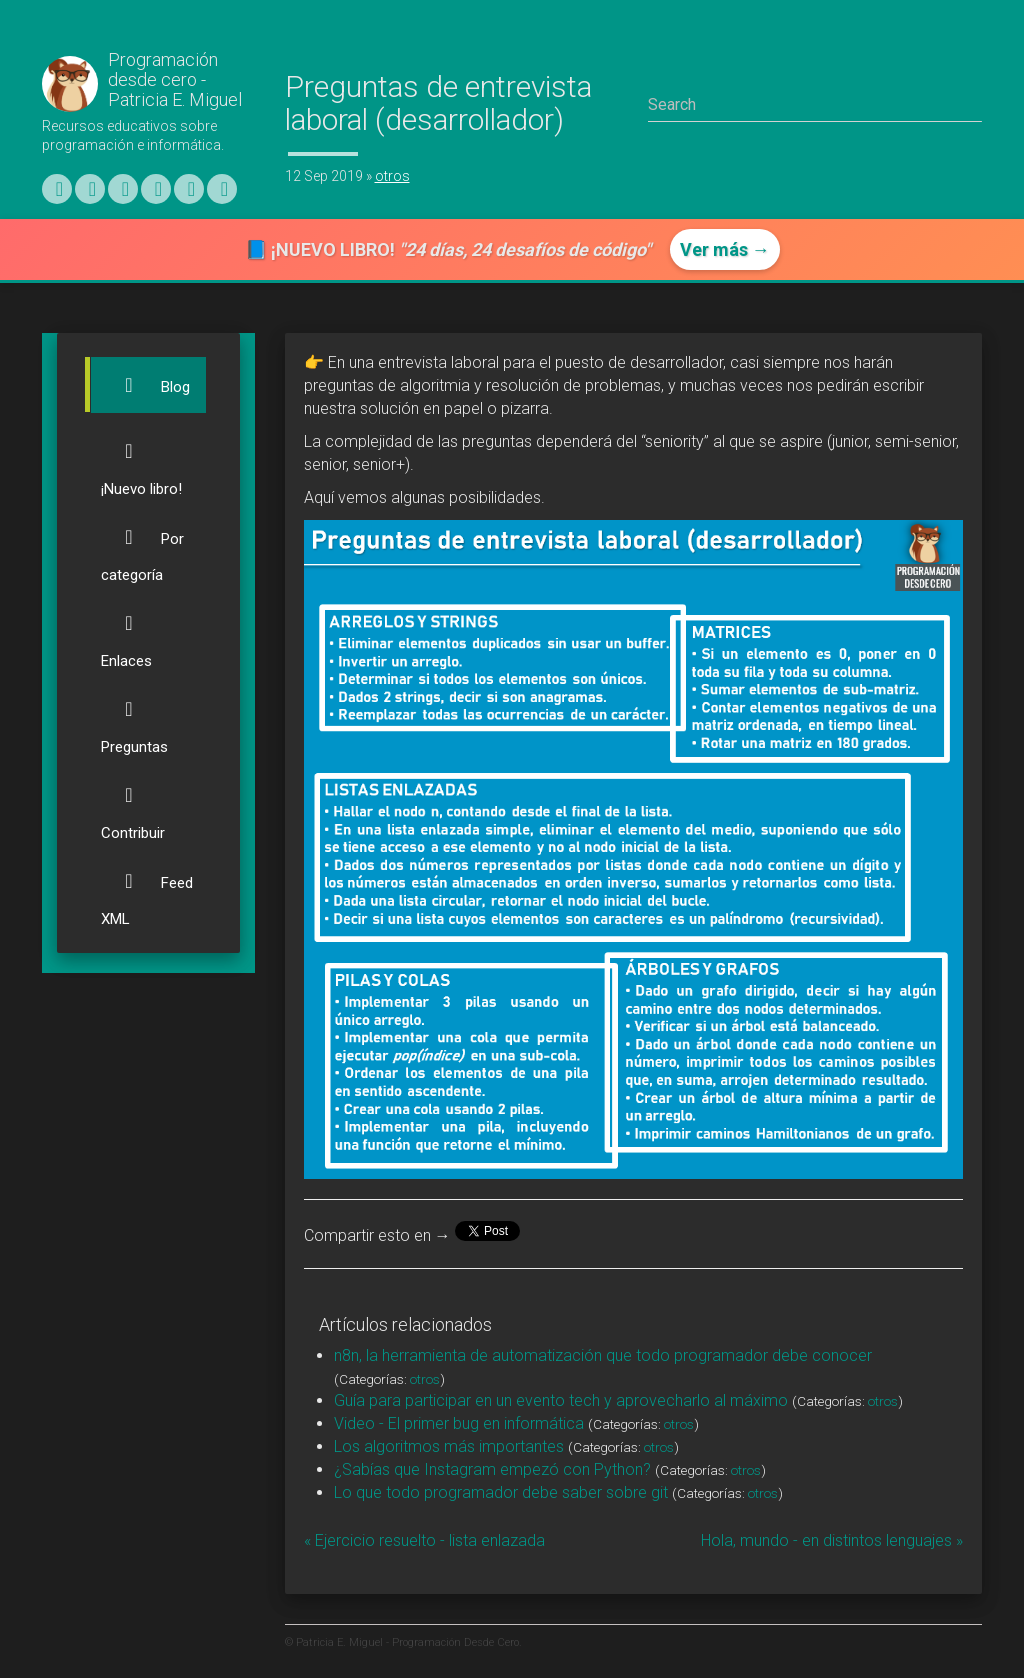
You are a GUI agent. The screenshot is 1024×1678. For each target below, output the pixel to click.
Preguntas (134, 718)
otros (392, 176)
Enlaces (129, 632)
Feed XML (147, 890)
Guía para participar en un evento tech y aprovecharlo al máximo (561, 1400)
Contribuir (133, 804)
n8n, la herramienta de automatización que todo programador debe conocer (603, 1355)
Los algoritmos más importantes (449, 1446)
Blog (145, 385)
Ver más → (725, 249)
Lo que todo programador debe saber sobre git (501, 1492)
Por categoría (142, 546)
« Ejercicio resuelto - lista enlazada (424, 1540)
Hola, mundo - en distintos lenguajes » (832, 1540)
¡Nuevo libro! (141, 460)
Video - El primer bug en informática (459, 1423)
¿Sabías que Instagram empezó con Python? (492, 1469)
